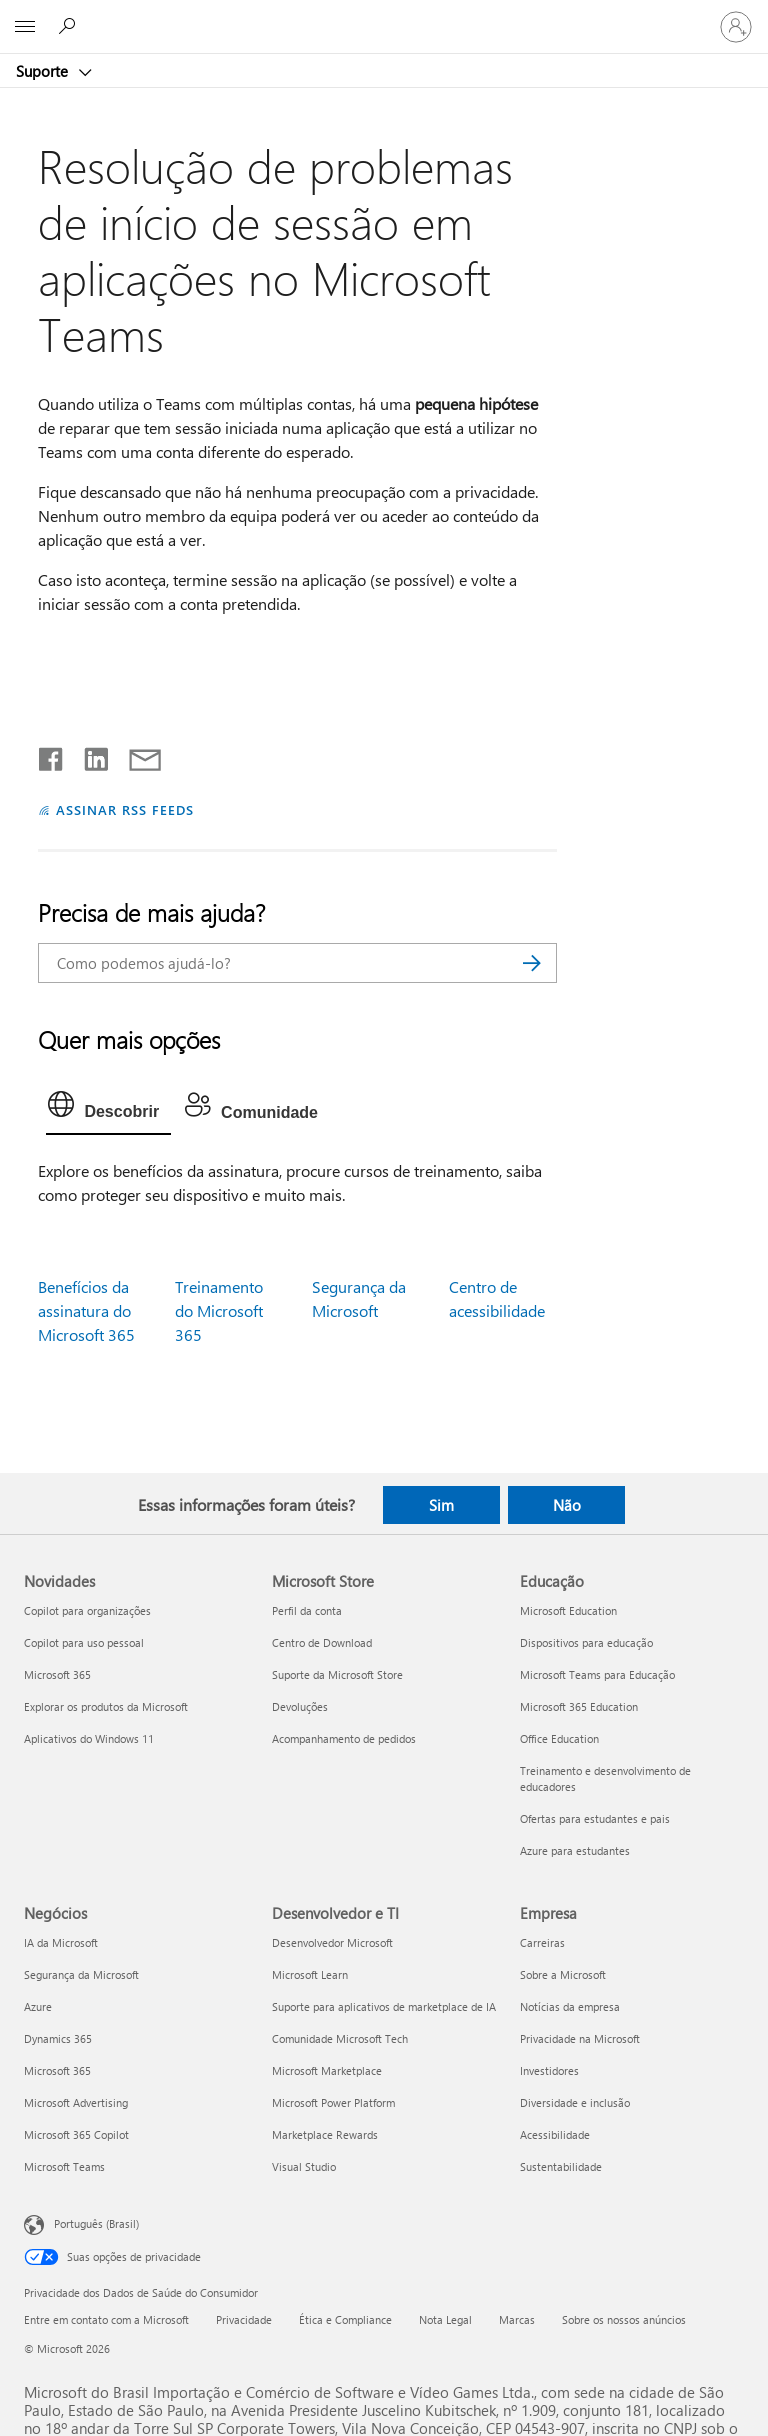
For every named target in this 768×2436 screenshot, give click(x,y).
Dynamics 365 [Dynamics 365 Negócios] (58, 2038)
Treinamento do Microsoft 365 (219, 1310)
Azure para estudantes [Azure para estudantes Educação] (575, 1850)
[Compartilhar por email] (136, 755)
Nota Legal (445, 2319)
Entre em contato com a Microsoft (106, 2319)
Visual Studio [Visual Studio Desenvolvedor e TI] (304, 2166)
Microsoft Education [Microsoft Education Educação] (568, 1610)
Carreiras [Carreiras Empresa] (542, 1942)
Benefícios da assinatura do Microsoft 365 (86, 1310)
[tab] (108, 1109)
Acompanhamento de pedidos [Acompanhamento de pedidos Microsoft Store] (344, 1738)
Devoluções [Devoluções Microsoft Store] (300, 1706)
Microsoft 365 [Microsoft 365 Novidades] (57, 1674)
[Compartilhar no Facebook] (52, 755)
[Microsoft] (383, 15)
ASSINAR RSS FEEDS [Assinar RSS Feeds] (125, 809)
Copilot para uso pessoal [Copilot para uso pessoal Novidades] (84, 1642)
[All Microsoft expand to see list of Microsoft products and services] (25, 27)
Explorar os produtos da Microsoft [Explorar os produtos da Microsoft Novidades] (106, 1706)
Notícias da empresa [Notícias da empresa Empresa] (570, 2006)
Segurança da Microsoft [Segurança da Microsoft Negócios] (81, 1974)
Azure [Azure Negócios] (38, 2006)
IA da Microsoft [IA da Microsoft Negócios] (61, 1942)
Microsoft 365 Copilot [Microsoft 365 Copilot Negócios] (76, 2134)
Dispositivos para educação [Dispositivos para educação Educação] (586, 1642)
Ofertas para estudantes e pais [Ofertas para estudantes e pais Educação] (595, 1818)
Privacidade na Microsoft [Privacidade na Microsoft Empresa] (580, 2038)
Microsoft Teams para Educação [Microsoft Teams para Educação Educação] (597, 1674)
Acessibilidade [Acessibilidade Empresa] (555, 2134)
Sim (441, 1505)
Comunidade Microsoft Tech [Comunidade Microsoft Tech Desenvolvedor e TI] (340, 2038)
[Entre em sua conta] (736, 27)
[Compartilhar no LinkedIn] (88, 755)
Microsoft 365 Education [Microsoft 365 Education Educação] (579, 1706)
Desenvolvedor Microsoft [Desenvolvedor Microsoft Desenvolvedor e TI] (332, 1942)
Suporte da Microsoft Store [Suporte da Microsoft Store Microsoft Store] (337, 1674)
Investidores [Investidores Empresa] (549, 2070)
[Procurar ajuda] (70, 26)
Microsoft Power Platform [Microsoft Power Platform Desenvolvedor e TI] (333, 2102)
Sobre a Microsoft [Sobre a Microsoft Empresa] (563, 1974)
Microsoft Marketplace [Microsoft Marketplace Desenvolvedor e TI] (327, 2070)
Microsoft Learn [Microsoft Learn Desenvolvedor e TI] (310, 1974)
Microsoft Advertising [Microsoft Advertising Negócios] (76, 2102)
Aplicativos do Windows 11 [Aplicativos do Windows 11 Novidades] (89, 1738)
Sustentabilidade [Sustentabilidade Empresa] (561, 2166)
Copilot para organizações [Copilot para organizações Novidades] (87, 1610)
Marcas (517, 2319)
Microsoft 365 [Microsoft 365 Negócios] (57, 2070)
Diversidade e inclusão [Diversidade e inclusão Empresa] (575, 2102)
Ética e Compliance (345, 2319)
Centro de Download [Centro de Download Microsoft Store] (322, 1642)
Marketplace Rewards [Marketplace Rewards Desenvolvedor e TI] (325, 2134)
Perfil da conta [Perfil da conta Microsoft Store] (307, 1610)
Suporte (44, 71)
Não (567, 1505)
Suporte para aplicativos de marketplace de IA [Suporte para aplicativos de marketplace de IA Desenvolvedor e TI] (384, 2006)
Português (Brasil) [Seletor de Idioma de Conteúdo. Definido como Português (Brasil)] (96, 2222)
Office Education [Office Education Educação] (559, 1738)
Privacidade (244, 2319)
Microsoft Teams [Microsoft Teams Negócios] (64, 2166)
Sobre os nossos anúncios (624, 2319)
